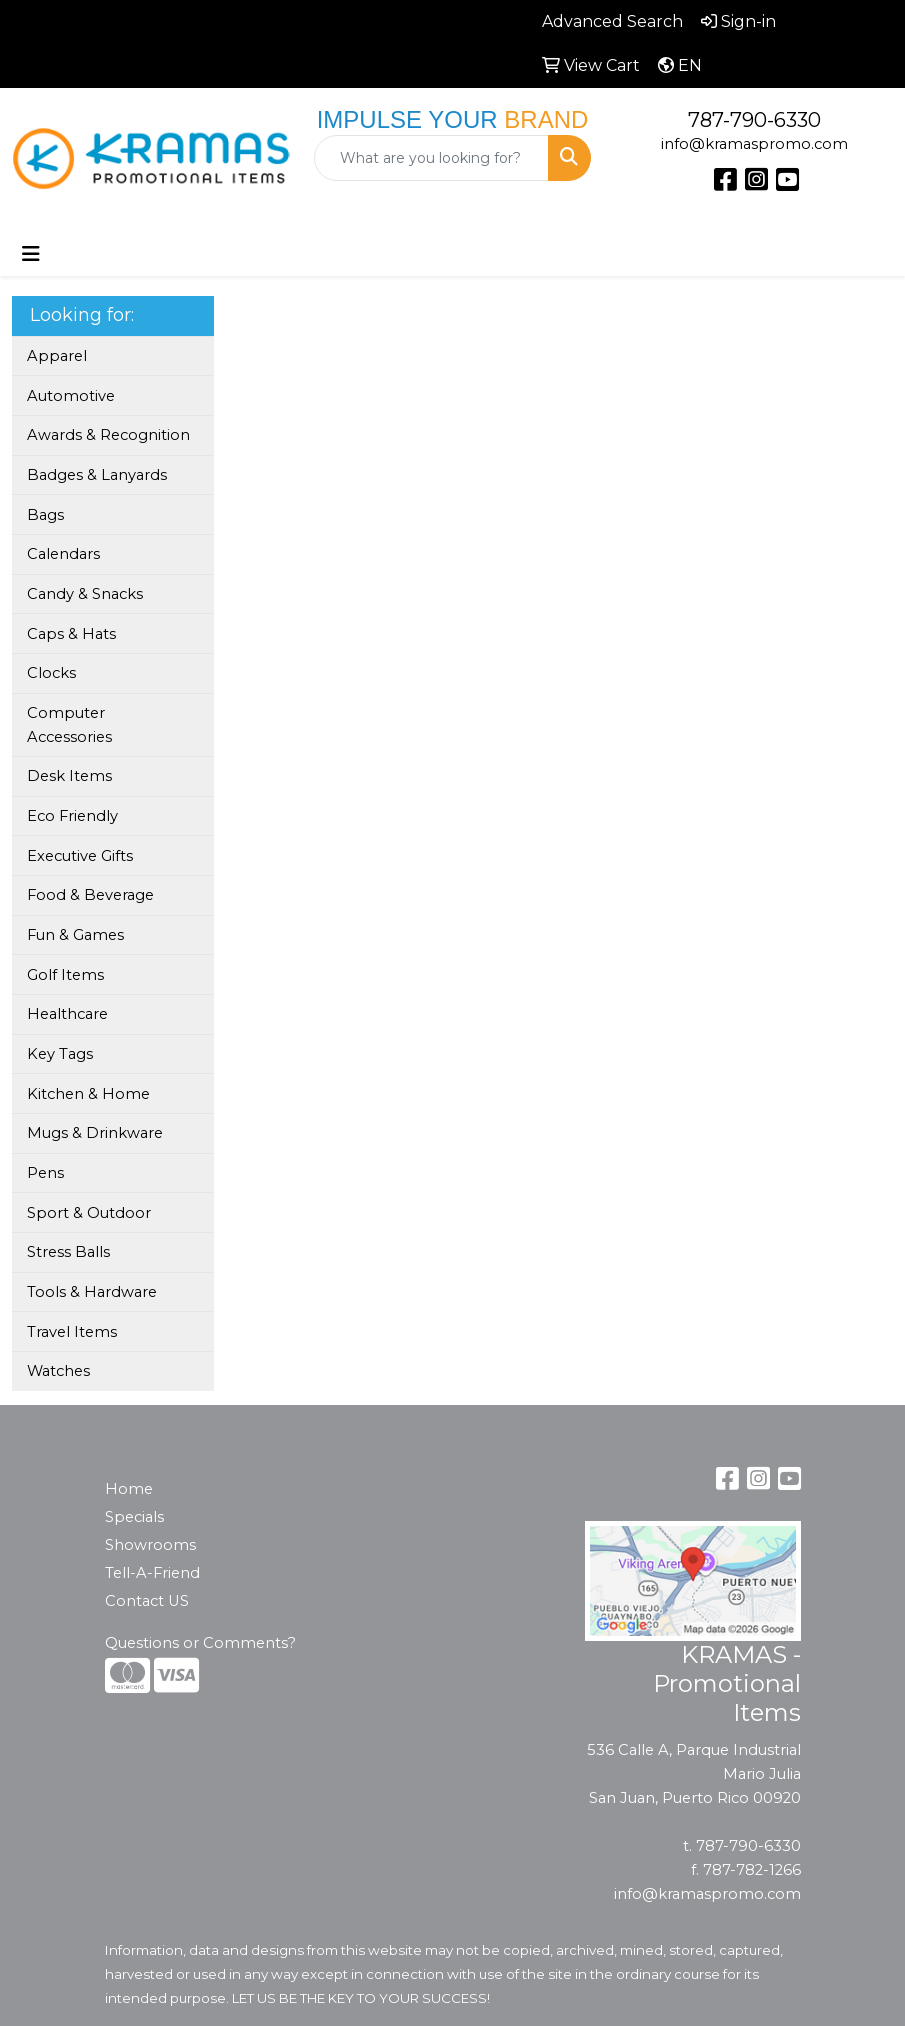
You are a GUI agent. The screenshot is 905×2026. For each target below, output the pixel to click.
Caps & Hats (71, 634)
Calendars (63, 554)
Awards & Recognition (108, 435)
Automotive (71, 396)
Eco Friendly (72, 816)
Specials (134, 1517)
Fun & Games (75, 935)
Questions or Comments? (200, 1643)
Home (129, 1489)
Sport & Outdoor (89, 1213)
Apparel (57, 356)
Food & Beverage (90, 895)
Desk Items (69, 776)
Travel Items (72, 1332)
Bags (45, 515)
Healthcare (67, 1014)
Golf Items (65, 975)
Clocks (51, 673)
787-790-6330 (754, 120)
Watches (58, 1371)
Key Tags (60, 1054)
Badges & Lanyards (97, 475)
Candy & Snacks (85, 594)
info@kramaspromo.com (754, 144)
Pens (45, 1173)
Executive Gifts (80, 856)
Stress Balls (68, 1252)
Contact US (147, 1601)
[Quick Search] (432, 158)
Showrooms (150, 1545)
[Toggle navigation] (31, 254)
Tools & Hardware (92, 1292)
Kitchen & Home (88, 1094)
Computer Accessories (69, 725)
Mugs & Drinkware (95, 1133)
